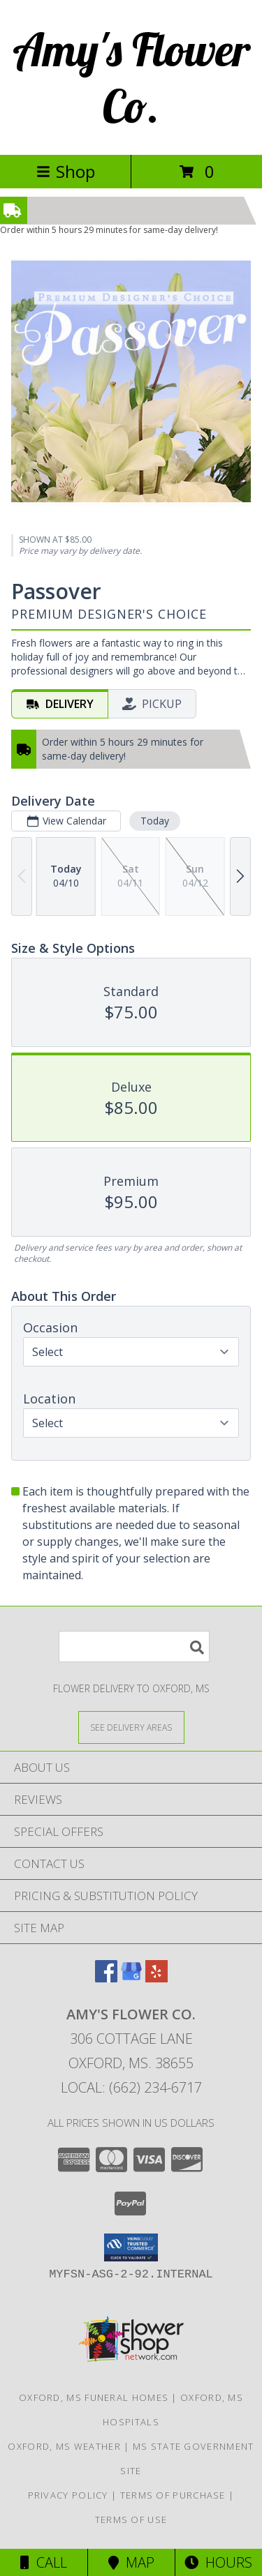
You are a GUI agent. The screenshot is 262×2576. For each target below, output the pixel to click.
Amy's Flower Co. (131, 77)
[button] (131, 2247)
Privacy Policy (68, 2495)
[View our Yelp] (156, 1978)
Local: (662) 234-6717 (131, 2087)
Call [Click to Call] (43, 2562)
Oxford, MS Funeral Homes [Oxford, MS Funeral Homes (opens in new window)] (93, 2397)
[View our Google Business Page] (131, 1978)
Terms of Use (131, 2519)
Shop (65, 171)
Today (154, 820)
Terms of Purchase (173, 2495)
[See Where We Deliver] (131, 1726)
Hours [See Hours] (218, 2562)
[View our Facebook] (106, 1978)
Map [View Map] (131, 2562)
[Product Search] (134, 1646)
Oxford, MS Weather (64, 2446)
